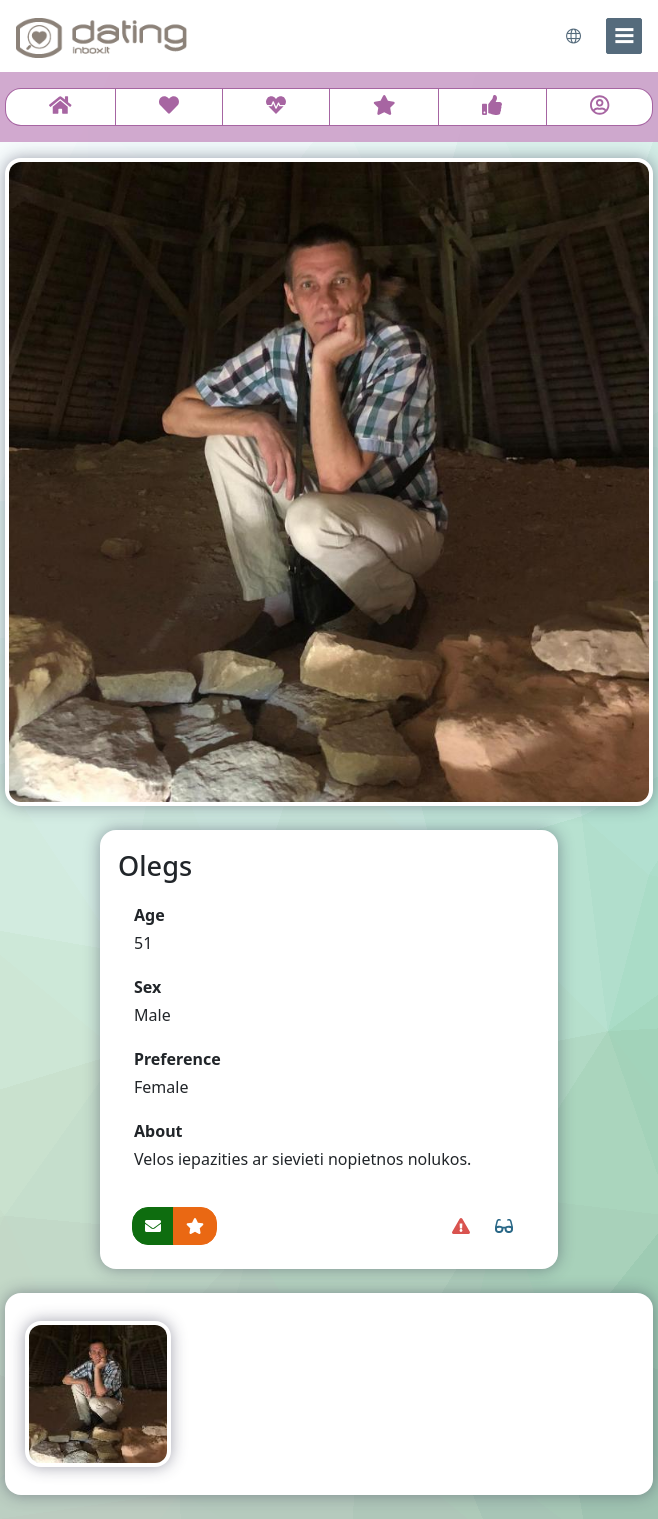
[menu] (624, 36)
